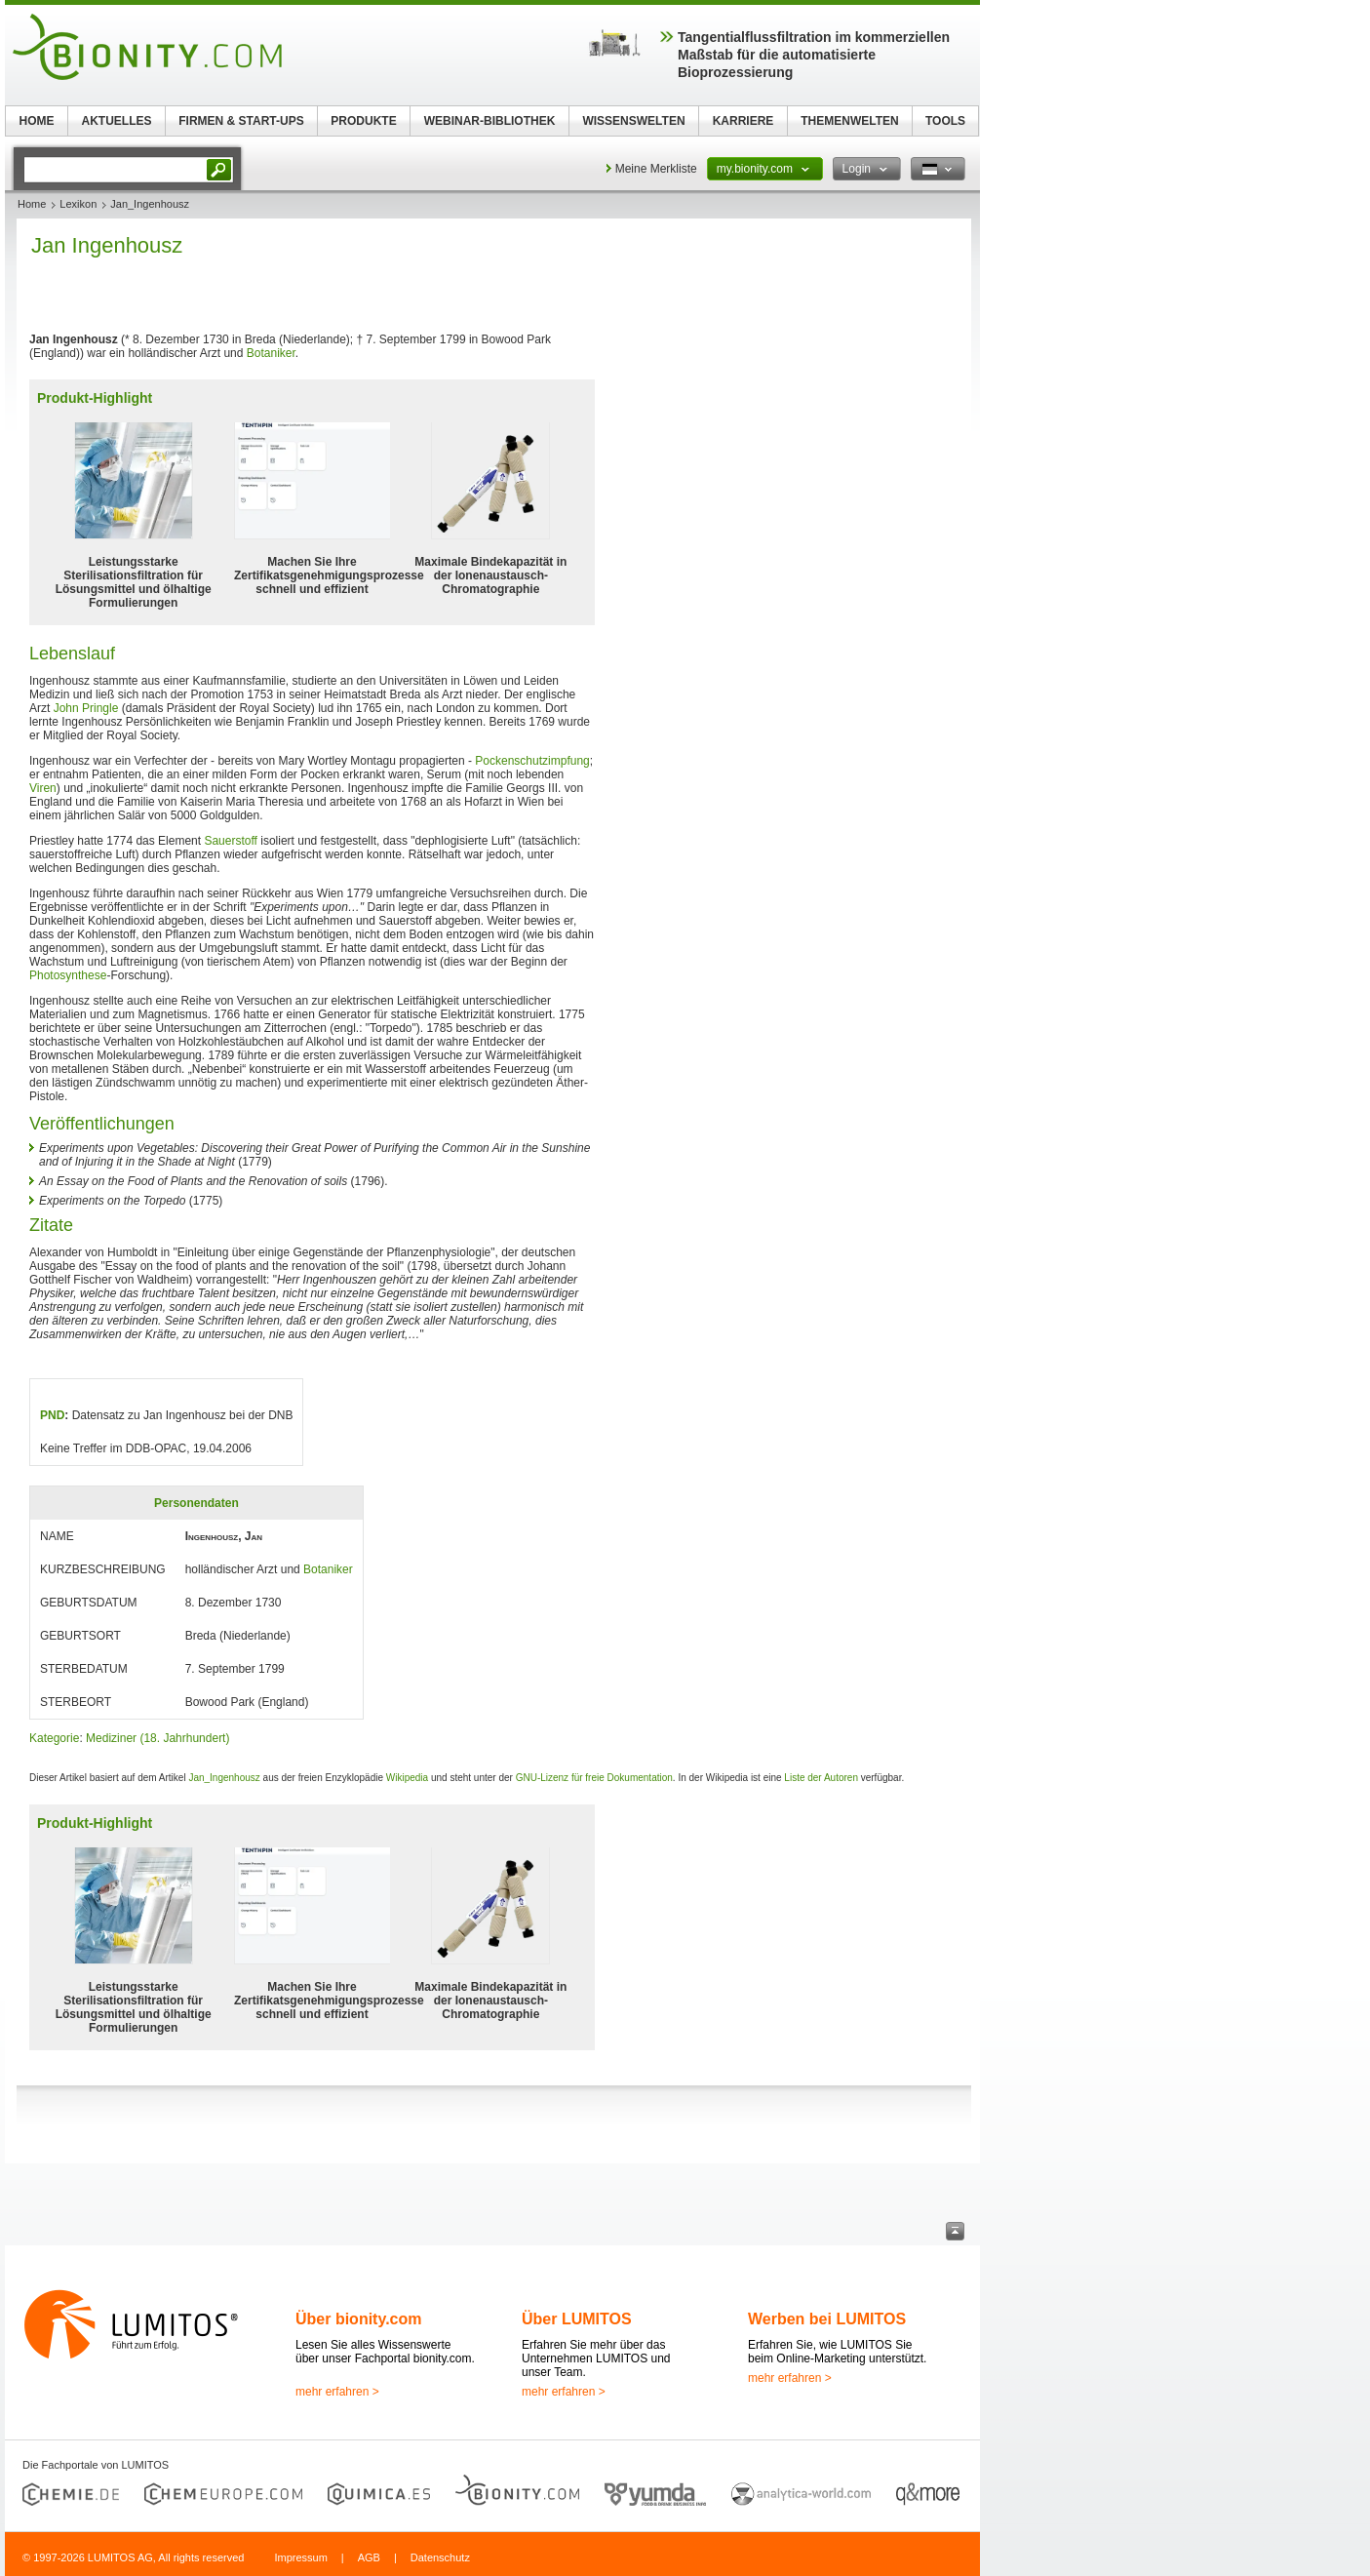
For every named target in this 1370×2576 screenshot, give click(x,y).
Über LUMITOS (577, 2319)
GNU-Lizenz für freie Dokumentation (594, 1777)
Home (32, 204)
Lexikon (78, 204)
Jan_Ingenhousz (223, 1777)
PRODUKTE (363, 121)
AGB (369, 2557)
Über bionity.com (358, 2319)
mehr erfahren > (337, 2391)
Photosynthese (67, 975)
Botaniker (271, 353)
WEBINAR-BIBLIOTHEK (490, 121)
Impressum (300, 2557)
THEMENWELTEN (849, 121)
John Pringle (86, 708)
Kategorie (54, 1738)
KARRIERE (743, 121)
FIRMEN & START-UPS (240, 121)
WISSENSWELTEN (633, 121)
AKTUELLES (117, 121)
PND (52, 1415)
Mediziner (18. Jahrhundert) (157, 1738)
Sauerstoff (230, 841)
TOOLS (945, 121)
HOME (37, 121)
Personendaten (196, 1503)
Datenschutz (440, 2557)
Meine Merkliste (656, 169)
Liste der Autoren (821, 1777)
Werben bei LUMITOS (827, 2319)
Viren (43, 788)
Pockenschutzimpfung (532, 761)
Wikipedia (407, 1777)
